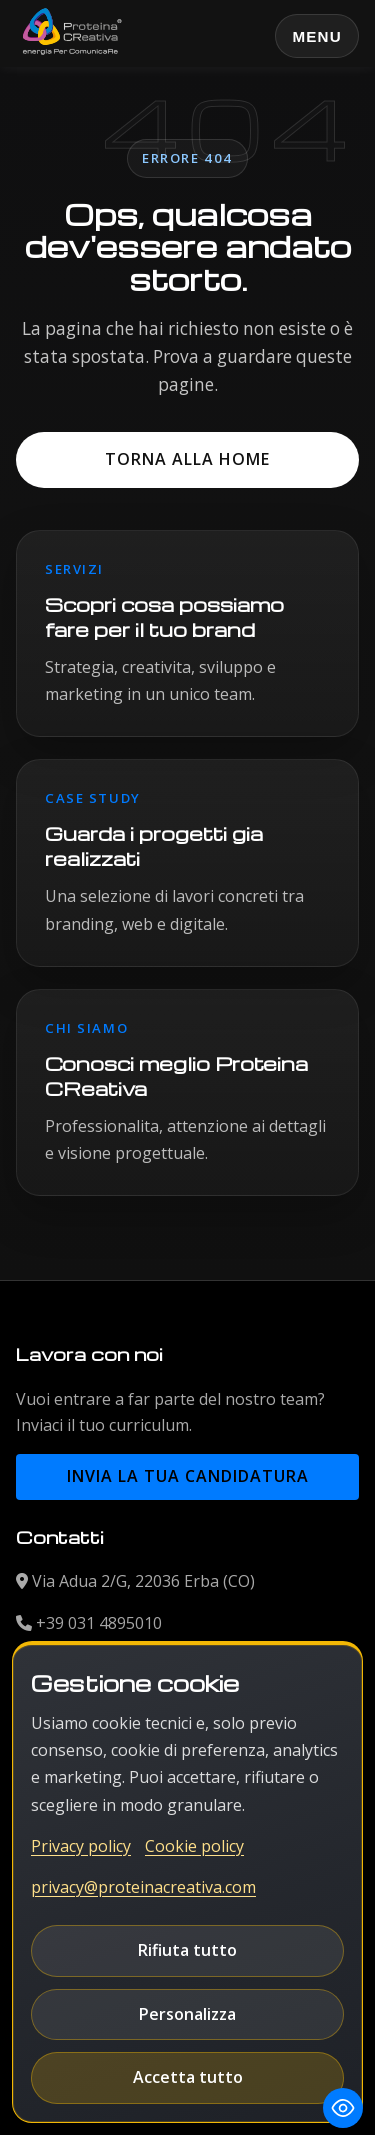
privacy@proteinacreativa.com (143, 1887)
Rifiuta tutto (187, 1950)
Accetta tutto (188, 2077)
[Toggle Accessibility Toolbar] (343, 2108)
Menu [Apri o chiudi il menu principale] (317, 36)
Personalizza (187, 2014)
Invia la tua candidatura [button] (188, 1476)
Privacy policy (81, 1846)
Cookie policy (194, 1846)
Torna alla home (187, 459)
